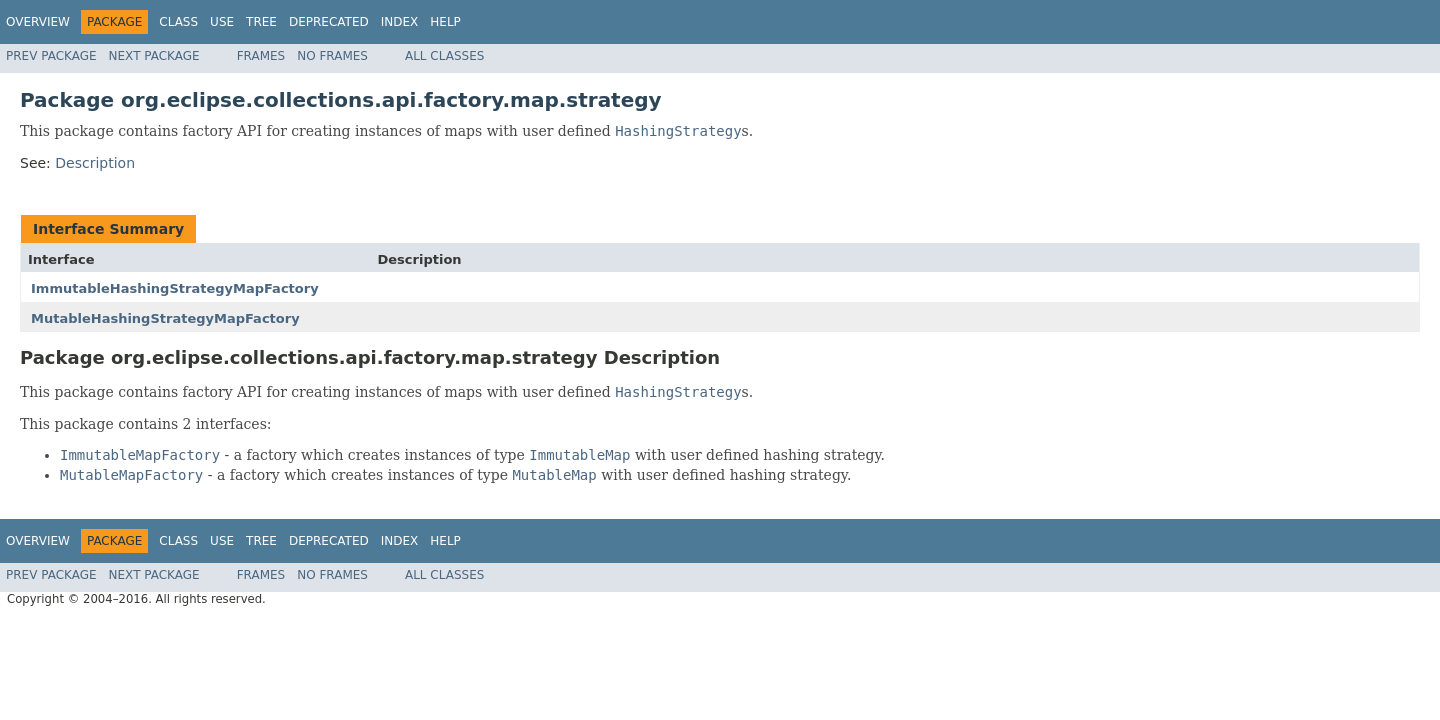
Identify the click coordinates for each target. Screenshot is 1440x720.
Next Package (154, 56)
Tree (261, 22)
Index (400, 22)
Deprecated (329, 22)
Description (95, 163)
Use (222, 22)
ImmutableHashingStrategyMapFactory (175, 288)
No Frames (332, 56)
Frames (261, 56)
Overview (38, 22)
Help (445, 22)
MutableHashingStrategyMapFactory (165, 318)
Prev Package (51, 56)
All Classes (444, 56)
